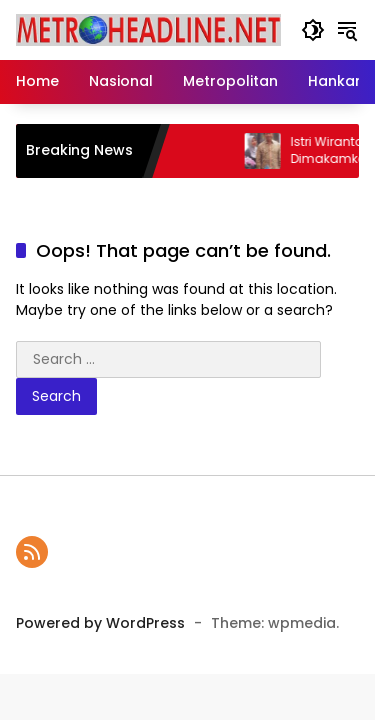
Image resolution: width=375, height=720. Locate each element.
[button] (313, 30)
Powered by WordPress (100, 623)
